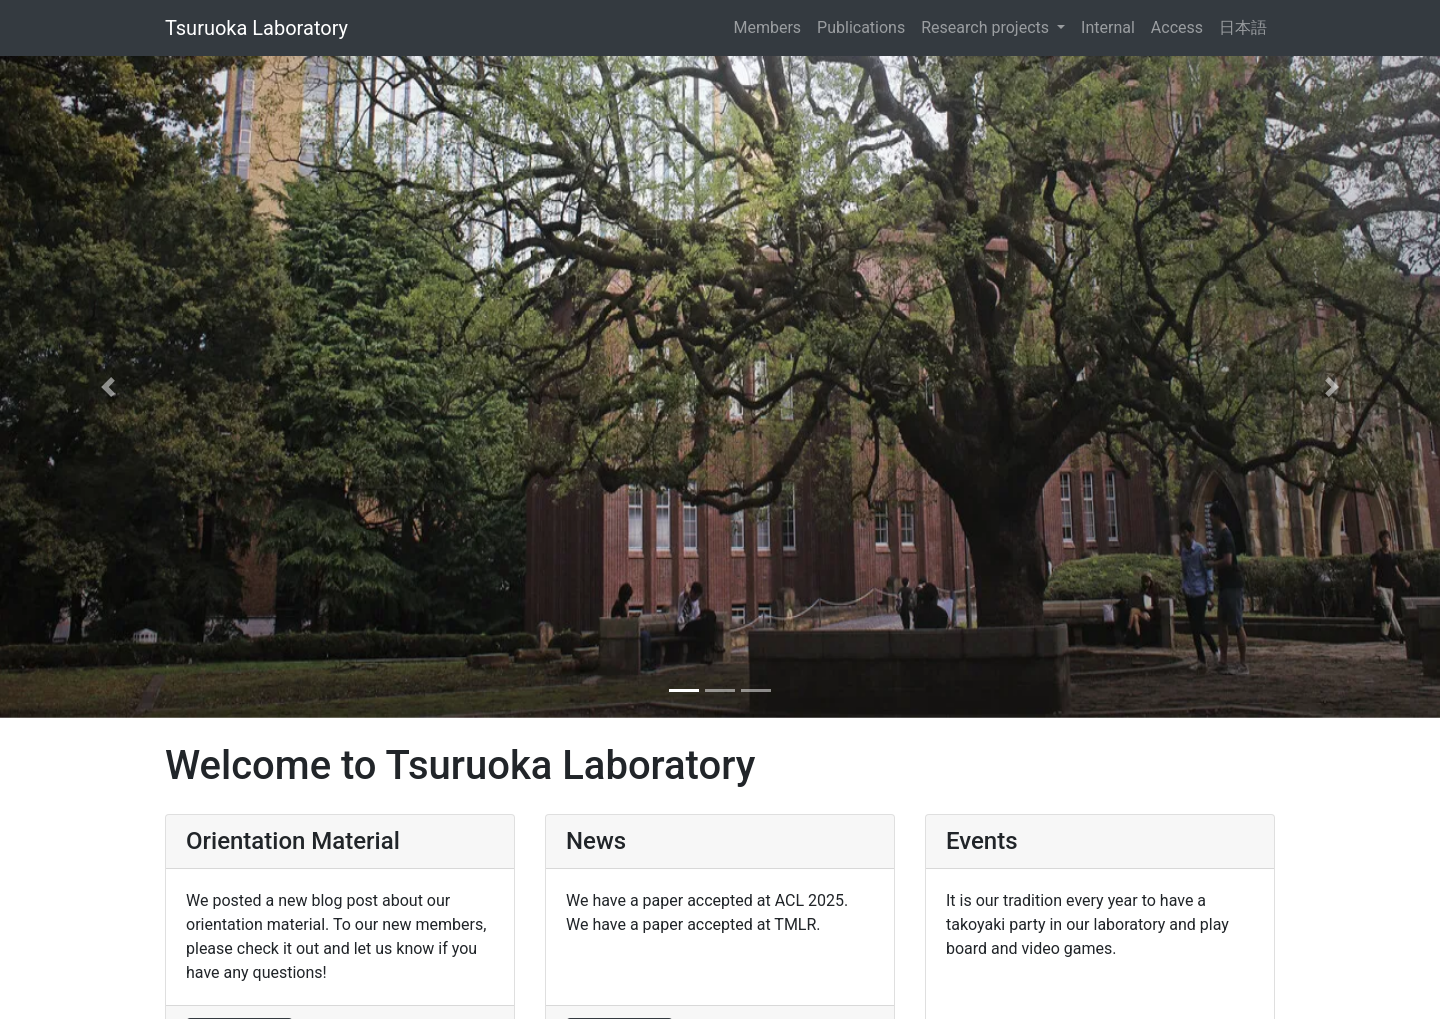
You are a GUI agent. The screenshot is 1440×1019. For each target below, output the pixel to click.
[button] (108, 387)
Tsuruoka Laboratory (256, 28)
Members (767, 27)
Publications (861, 27)
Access (1177, 27)
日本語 (1243, 27)
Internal (1108, 27)
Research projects (987, 27)
